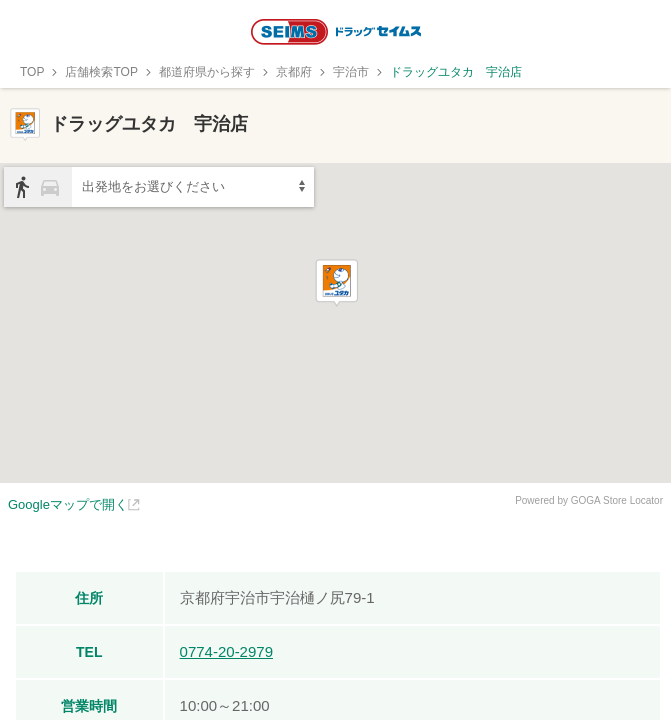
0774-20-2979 (226, 651)
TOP (32, 72)
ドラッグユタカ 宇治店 (456, 72)
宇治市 (351, 72)
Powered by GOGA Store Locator (589, 500)
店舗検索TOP (101, 72)
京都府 (294, 72)
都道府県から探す (207, 72)
